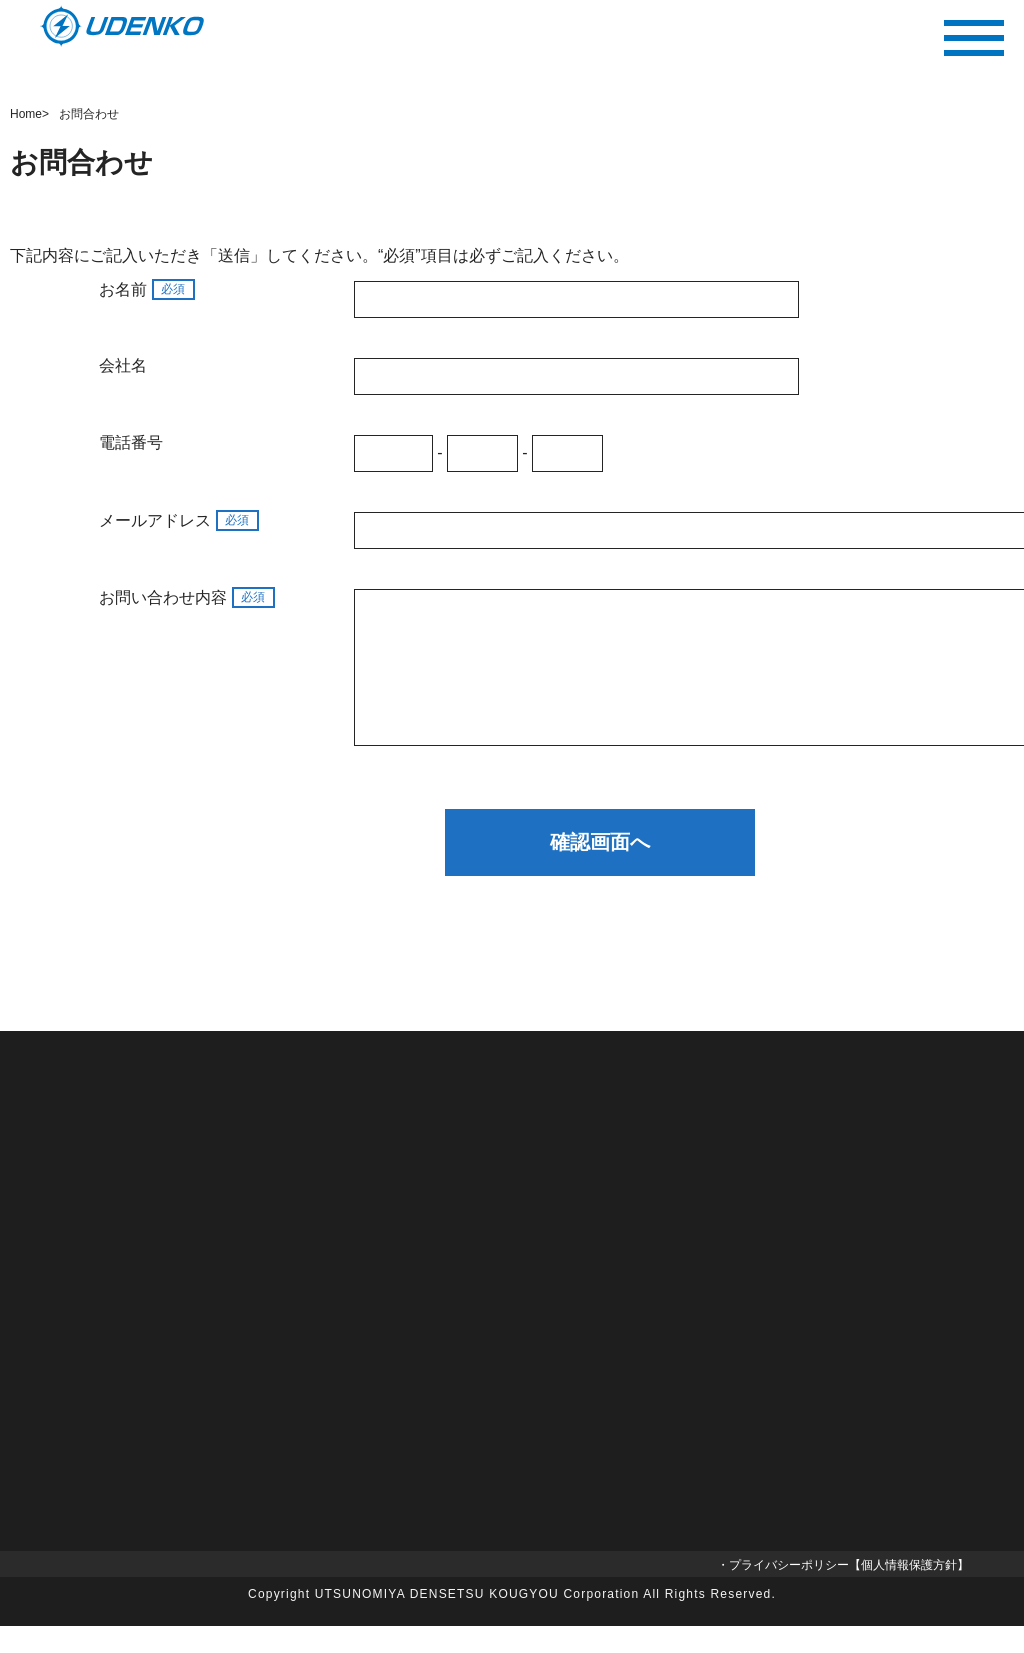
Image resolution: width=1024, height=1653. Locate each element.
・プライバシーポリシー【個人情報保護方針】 (843, 1592)
